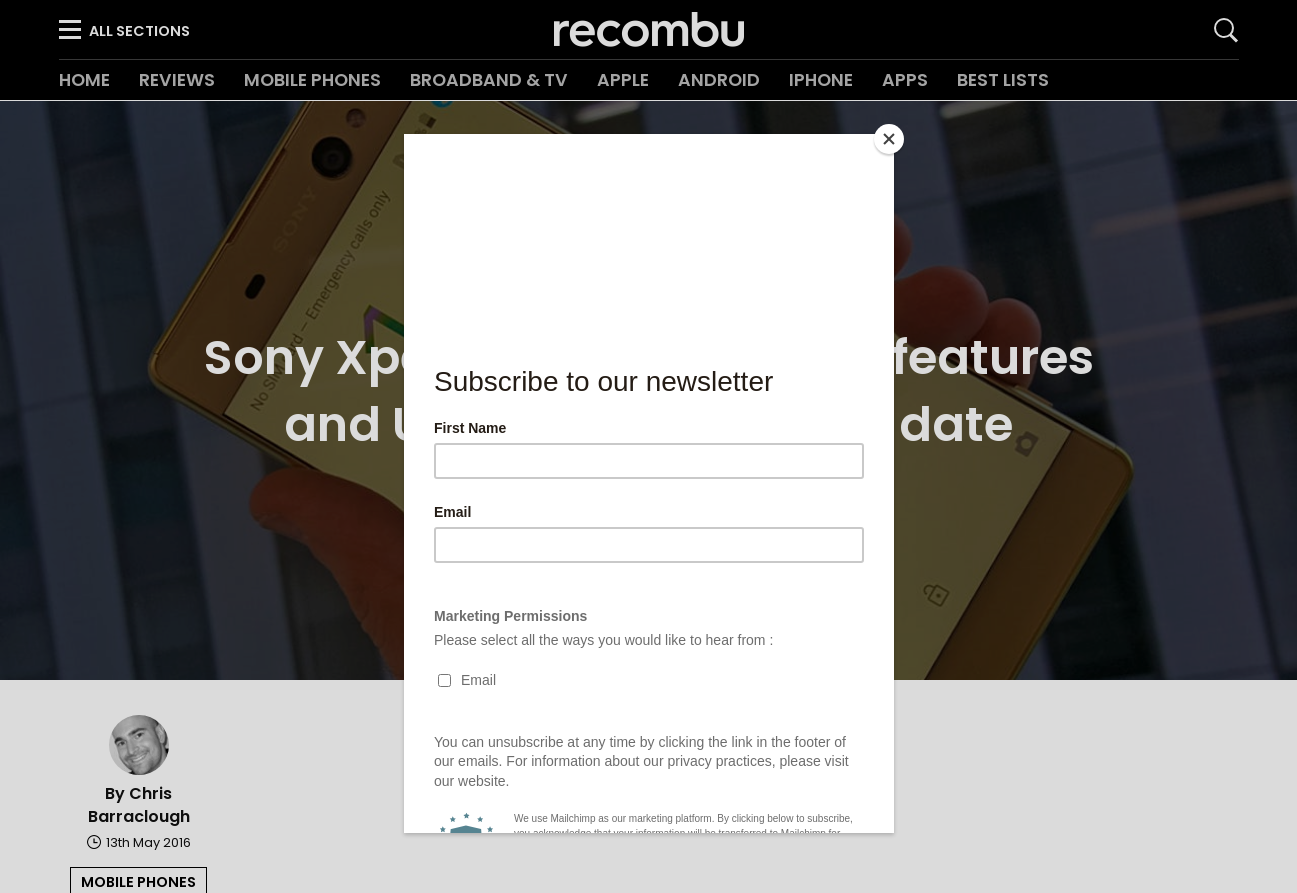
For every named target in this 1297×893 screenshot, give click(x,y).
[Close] (889, 139)
